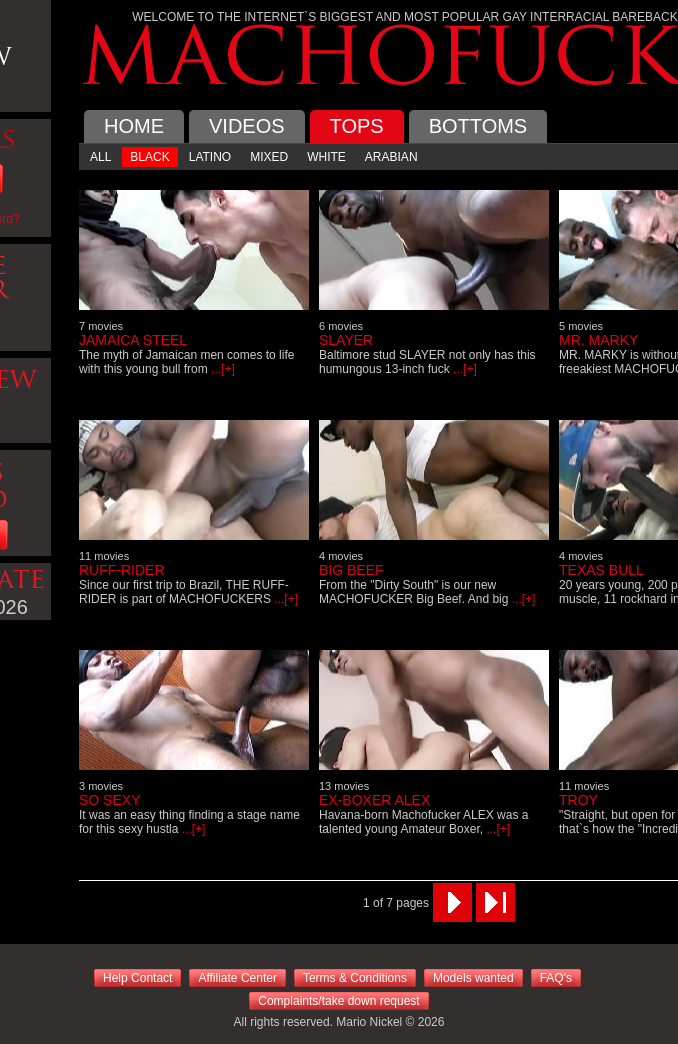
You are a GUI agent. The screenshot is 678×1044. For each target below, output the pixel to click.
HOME (134, 126)
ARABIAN (391, 157)
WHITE (326, 157)
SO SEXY (109, 800)
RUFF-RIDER (122, 570)
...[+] (221, 369)
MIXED (269, 157)
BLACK (149, 157)
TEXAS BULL (601, 570)
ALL (100, 157)
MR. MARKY (598, 340)
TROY (578, 800)
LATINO (210, 157)
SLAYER (346, 340)
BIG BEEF (351, 570)
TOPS (357, 126)
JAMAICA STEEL (133, 340)
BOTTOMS (478, 126)
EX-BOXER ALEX (374, 800)
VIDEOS (247, 126)
